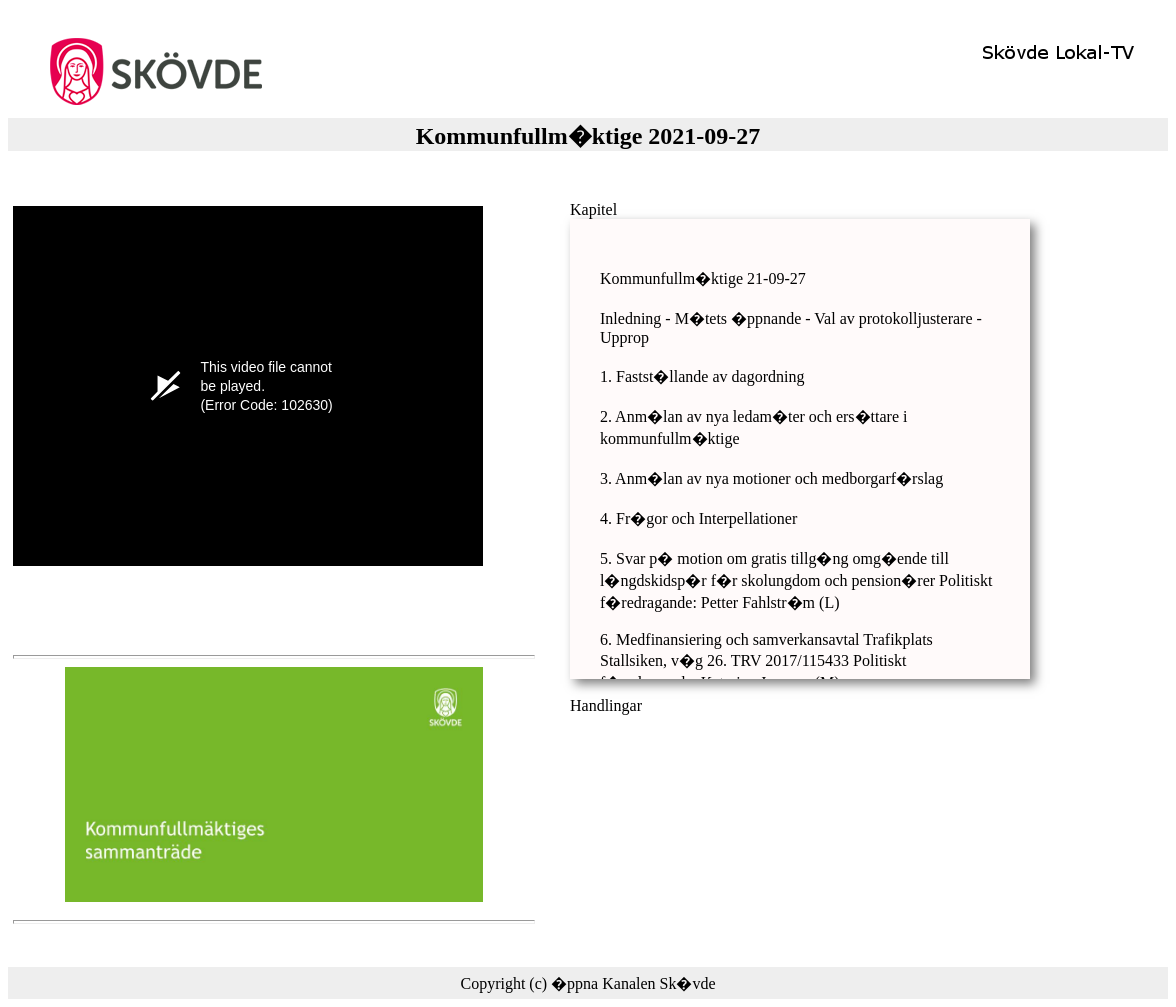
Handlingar (606, 705)
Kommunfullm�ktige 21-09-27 (703, 278)
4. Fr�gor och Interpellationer (698, 518)
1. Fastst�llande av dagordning (702, 376)
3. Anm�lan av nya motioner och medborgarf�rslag (771, 478)
